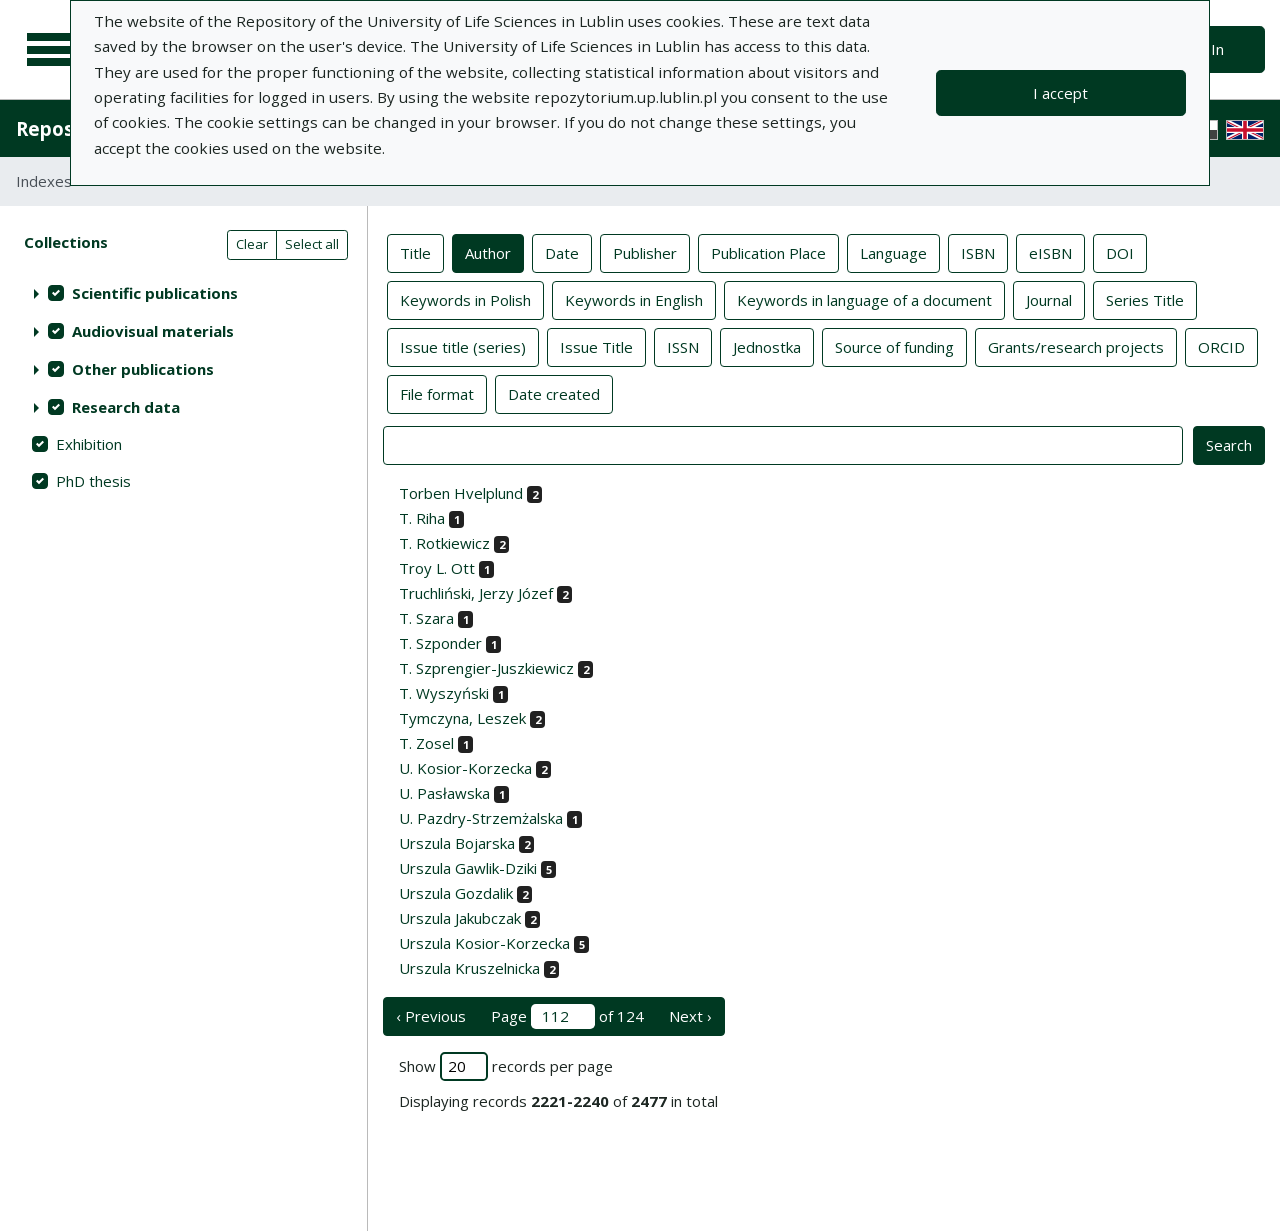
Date (562, 252)
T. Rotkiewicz (444, 543)
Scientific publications (155, 293)
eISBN (1050, 252)
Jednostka (767, 346)
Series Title (1145, 299)
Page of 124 (567, 1016)
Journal (1049, 299)
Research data (126, 407)
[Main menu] (52, 50)
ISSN (683, 346)
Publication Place (768, 252)
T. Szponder (440, 643)
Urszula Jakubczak (460, 918)
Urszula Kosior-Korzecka (484, 943)
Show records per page (506, 1066)
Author (488, 252)
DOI (1120, 252)
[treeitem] (183, 293)
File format (437, 393)
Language (893, 252)
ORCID (1221, 346)
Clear (252, 244)
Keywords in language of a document (864, 299)
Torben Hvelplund (461, 493)
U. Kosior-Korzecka (465, 768)
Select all (312, 244)
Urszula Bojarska (457, 843)
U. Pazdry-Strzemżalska (481, 818)
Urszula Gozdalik (456, 893)
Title (415, 252)
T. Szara (426, 618)
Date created (554, 393)
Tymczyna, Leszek (462, 718)
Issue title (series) (463, 346)
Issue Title (596, 346)
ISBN (978, 252)
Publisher (645, 252)
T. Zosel (426, 743)
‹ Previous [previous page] (431, 1016)
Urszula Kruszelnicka (469, 968)
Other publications (143, 369)
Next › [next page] (690, 1016)
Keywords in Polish (465, 299)
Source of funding (894, 346)
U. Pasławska (444, 793)
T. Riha (422, 518)
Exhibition (89, 444)
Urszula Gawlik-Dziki (468, 868)
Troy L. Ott (437, 568)
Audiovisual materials (153, 331)
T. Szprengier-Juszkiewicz (486, 668)
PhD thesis (93, 481)
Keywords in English (634, 299)
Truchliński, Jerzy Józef (476, 593)
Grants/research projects (1076, 346)
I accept (1060, 93)
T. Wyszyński (444, 693)
